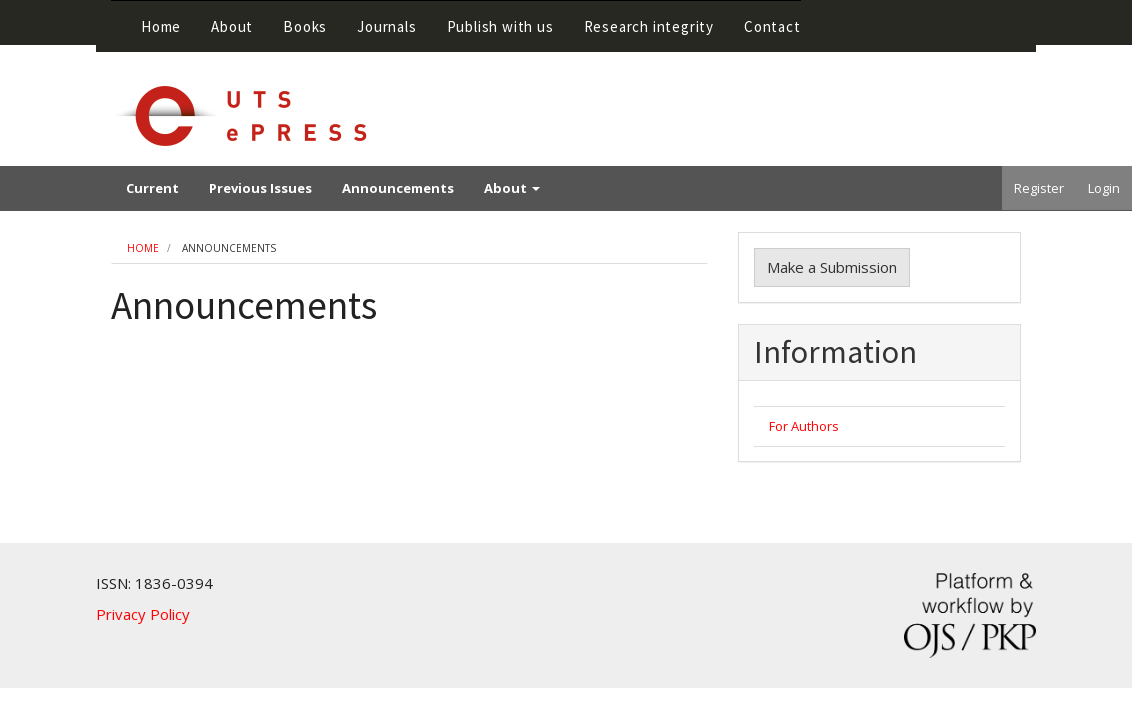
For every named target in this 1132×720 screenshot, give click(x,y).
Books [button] (305, 26)
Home (161, 26)
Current (152, 188)
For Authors (804, 426)
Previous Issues (260, 188)
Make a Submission (832, 267)
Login (1104, 188)
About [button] (232, 26)
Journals (386, 26)
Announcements (398, 188)
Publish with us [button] (500, 26)
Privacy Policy (143, 614)
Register (1039, 188)
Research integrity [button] (649, 26)
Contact (772, 26)
